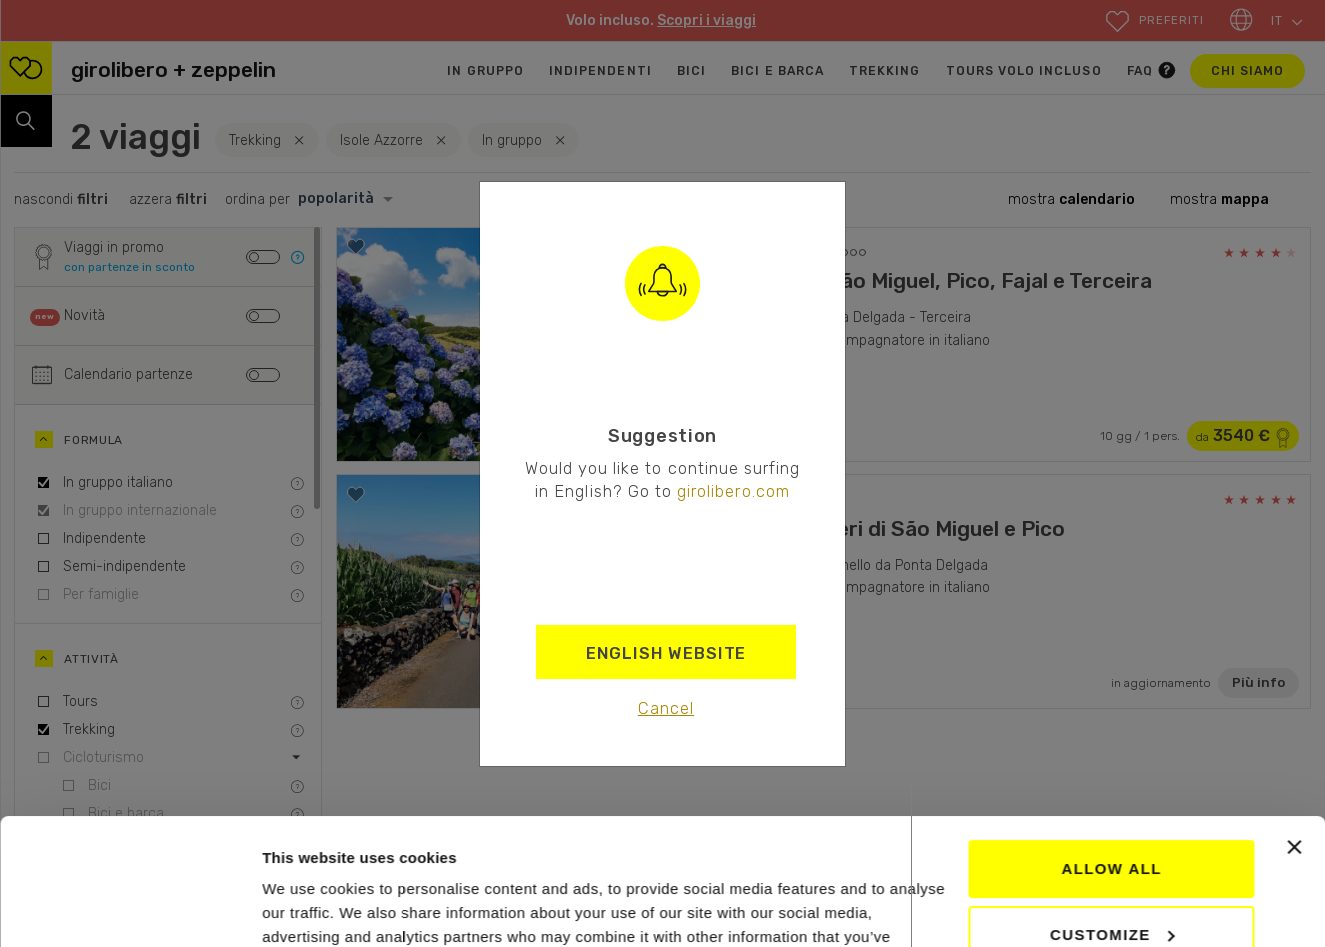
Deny (1111, 891)
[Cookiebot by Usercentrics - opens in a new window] (129, 908)
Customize (1112, 825)
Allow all (1111, 760)
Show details (308, 907)
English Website (666, 653)
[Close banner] (1294, 739)
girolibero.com (733, 491)
